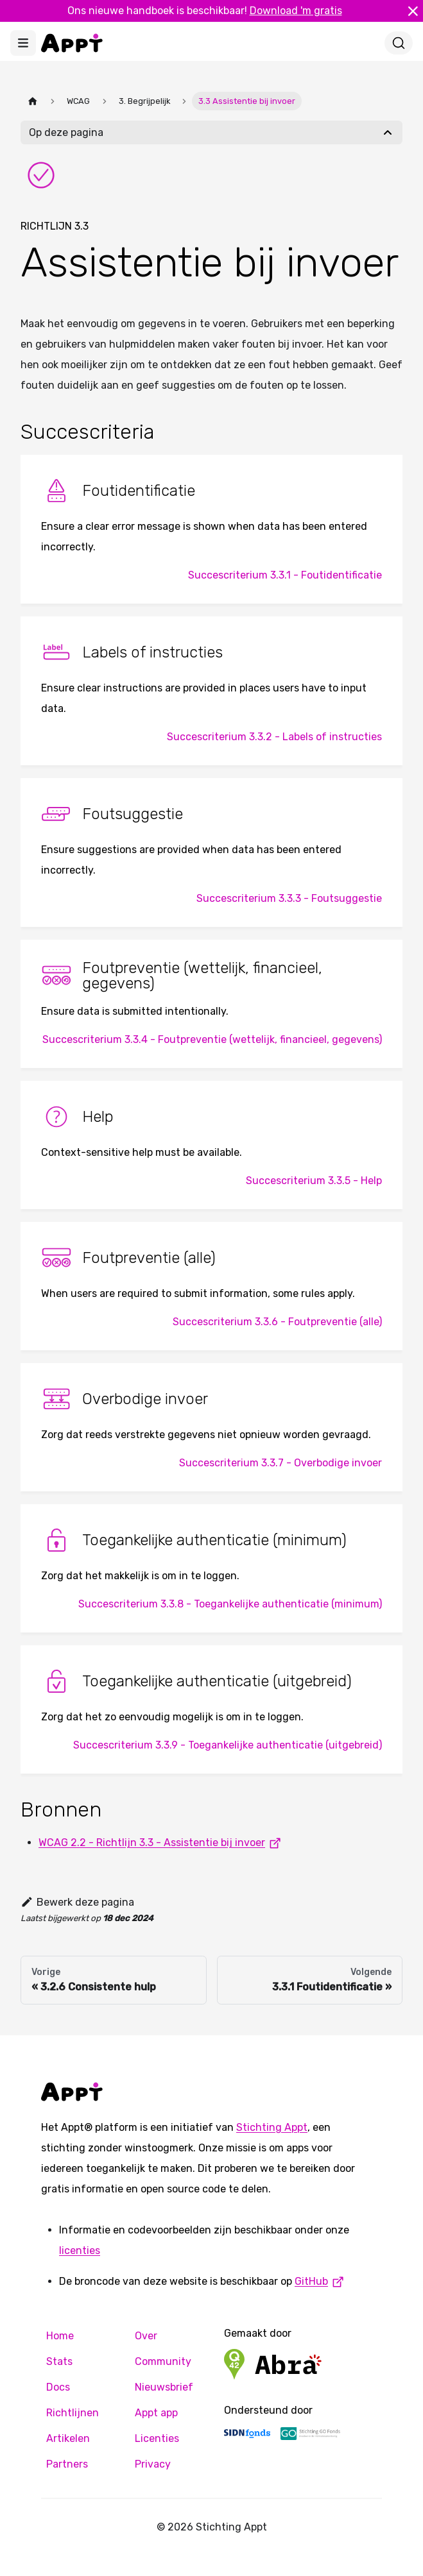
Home (60, 2336)
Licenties (157, 2438)
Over (146, 2336)
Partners (67, 2464)
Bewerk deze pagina (77, 1902)
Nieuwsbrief (164, 2387)
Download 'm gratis (296, 10)
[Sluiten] (412, 11)
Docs (58, 2387)
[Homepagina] (33, 101)
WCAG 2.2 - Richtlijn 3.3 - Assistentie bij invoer (162, 1842)
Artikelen (68, 2438)
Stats (59, 2361)
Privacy (153, 2464)
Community (163, 2361)
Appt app (156, 2413)
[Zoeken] (398, 43)
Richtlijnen (72, 2413)
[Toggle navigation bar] (23, 43)
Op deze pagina (66, 132)
